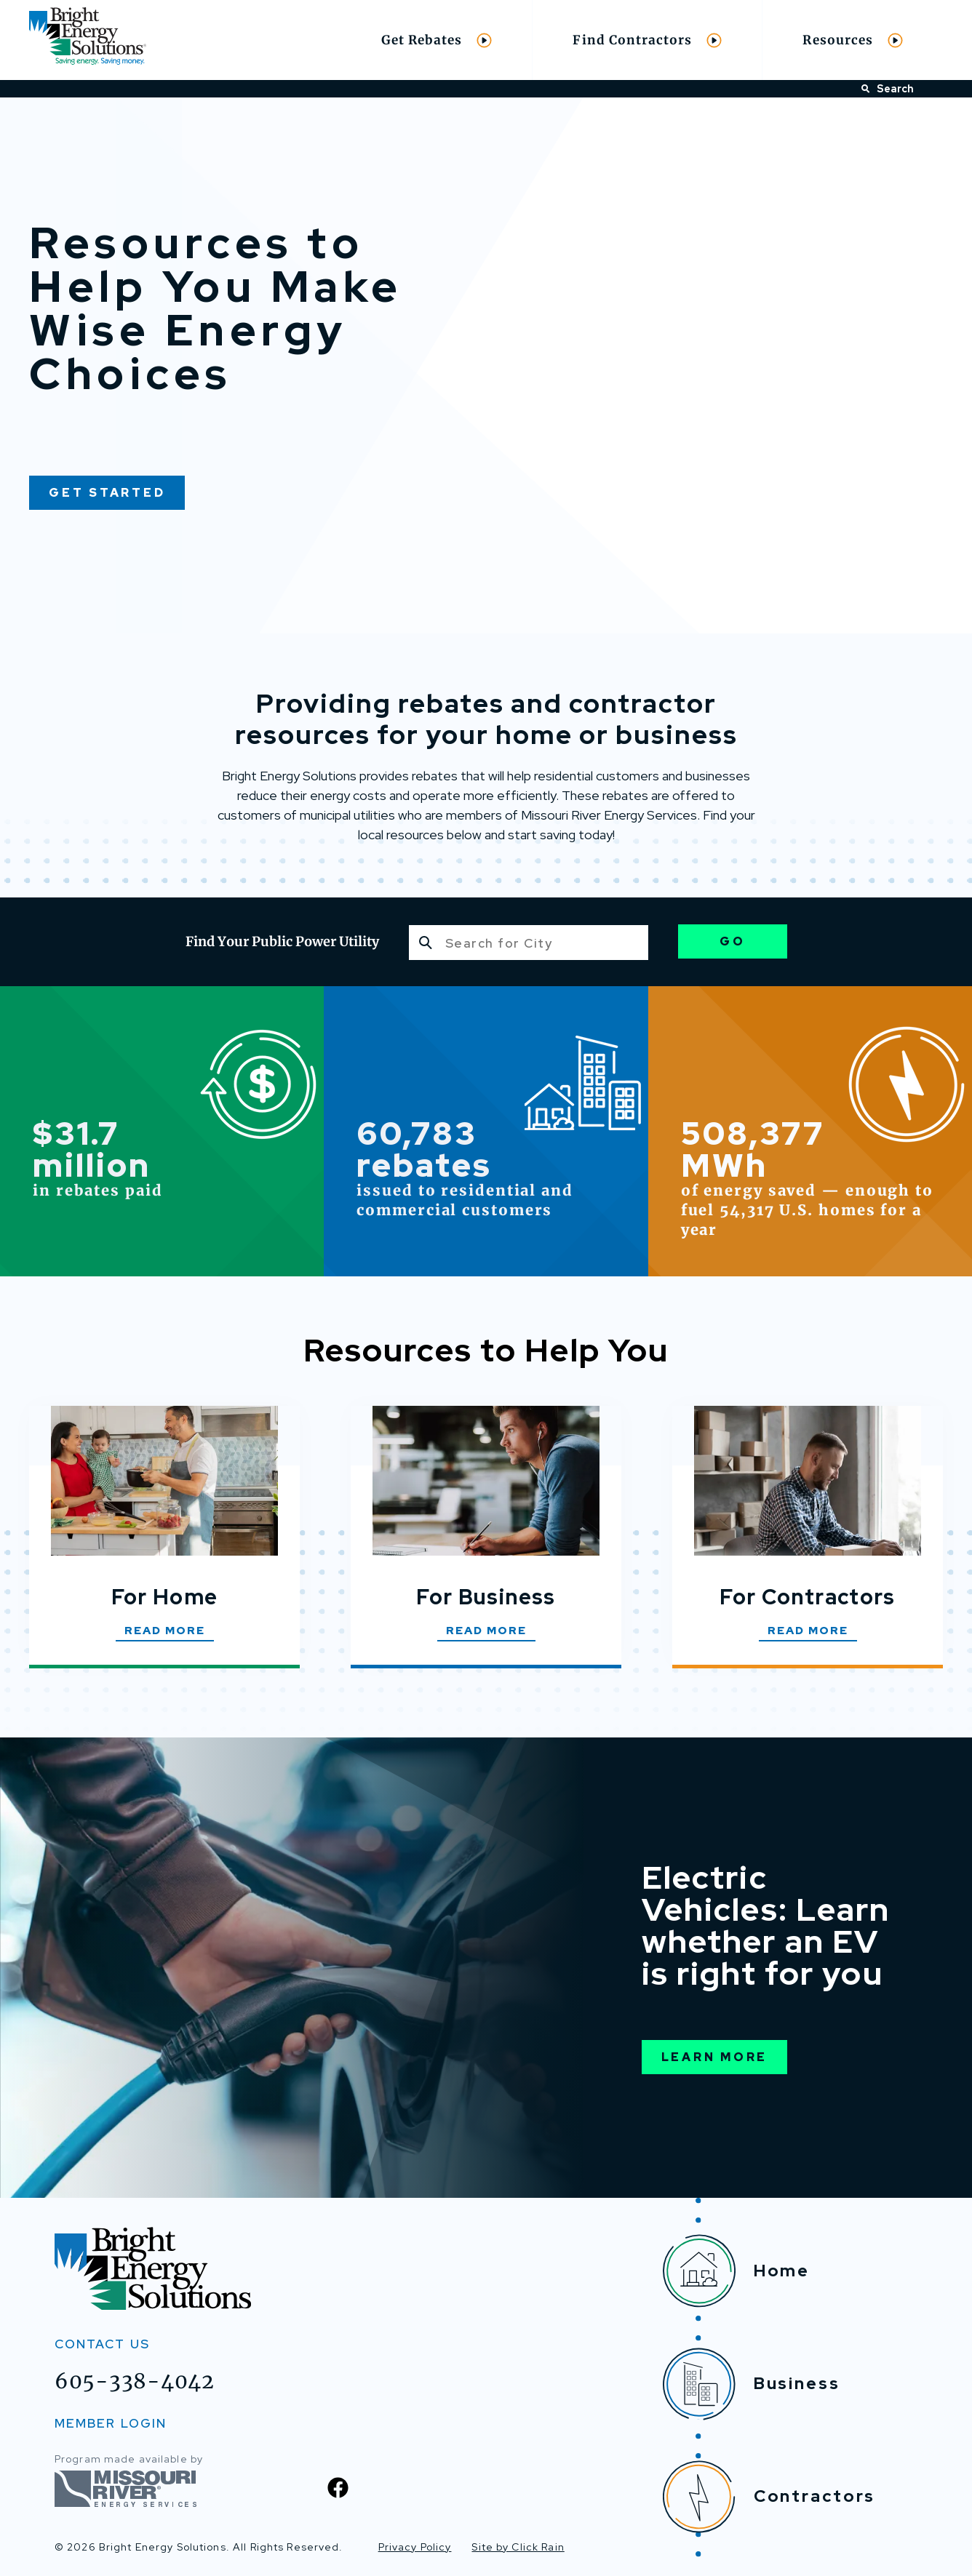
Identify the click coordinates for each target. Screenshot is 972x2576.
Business (751, 2384)
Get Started (107, 492)
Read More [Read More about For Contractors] (808, 1630)
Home (736, 2271)
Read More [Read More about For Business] (486, 1630)
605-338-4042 (135, 2381)
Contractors (769, 2496)
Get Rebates (437, 40)
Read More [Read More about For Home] (164, 1630)
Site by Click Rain (517, 2546)
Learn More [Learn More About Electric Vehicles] (714, 2057)
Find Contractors (647, 40)
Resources (852, 40)
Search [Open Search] (887, 89)
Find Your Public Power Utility (282, 941)
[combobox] (528, 942)
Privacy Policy (415, 2546)
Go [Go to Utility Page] (733, 941)
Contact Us (102, 2344)
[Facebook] (337, 2487)
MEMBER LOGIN (111, 2423)
